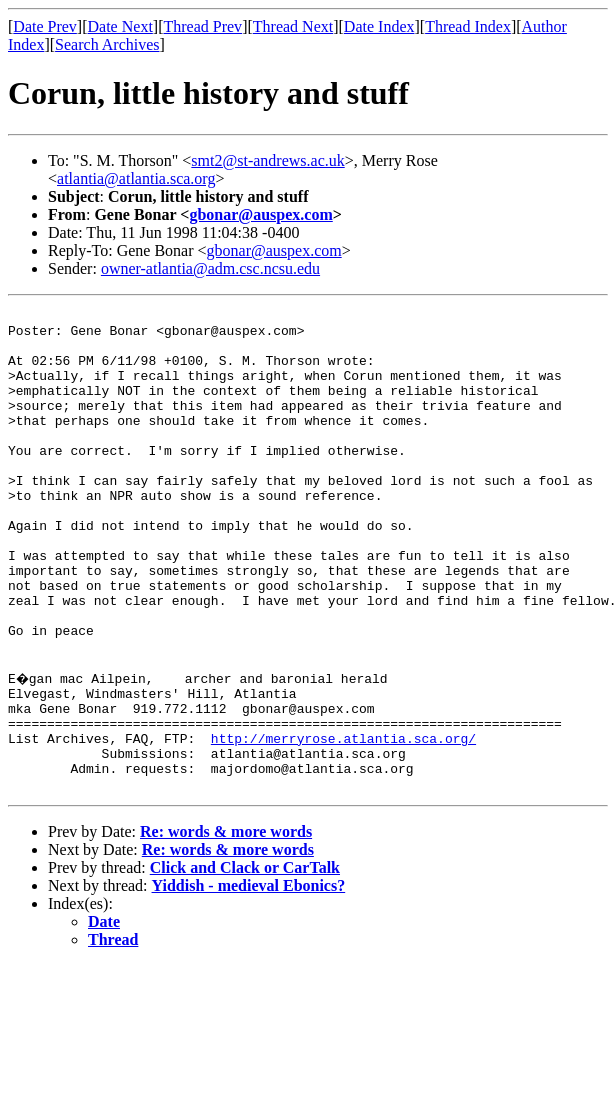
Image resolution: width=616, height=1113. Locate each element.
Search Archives (107, 44)
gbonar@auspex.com (260, 214)
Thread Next (293, 26)
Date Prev (45, 26)
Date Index (379, 26)
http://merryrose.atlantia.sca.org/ (343, 822)
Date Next (120, 26)
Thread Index (468, 26)
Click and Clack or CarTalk (245, 960)
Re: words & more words (226, 924)
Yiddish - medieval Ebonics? (249, 978)
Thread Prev (202, 26)
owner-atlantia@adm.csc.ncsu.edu (210, 268)
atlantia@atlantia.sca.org (136, 178)
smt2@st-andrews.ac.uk (267, 160)
